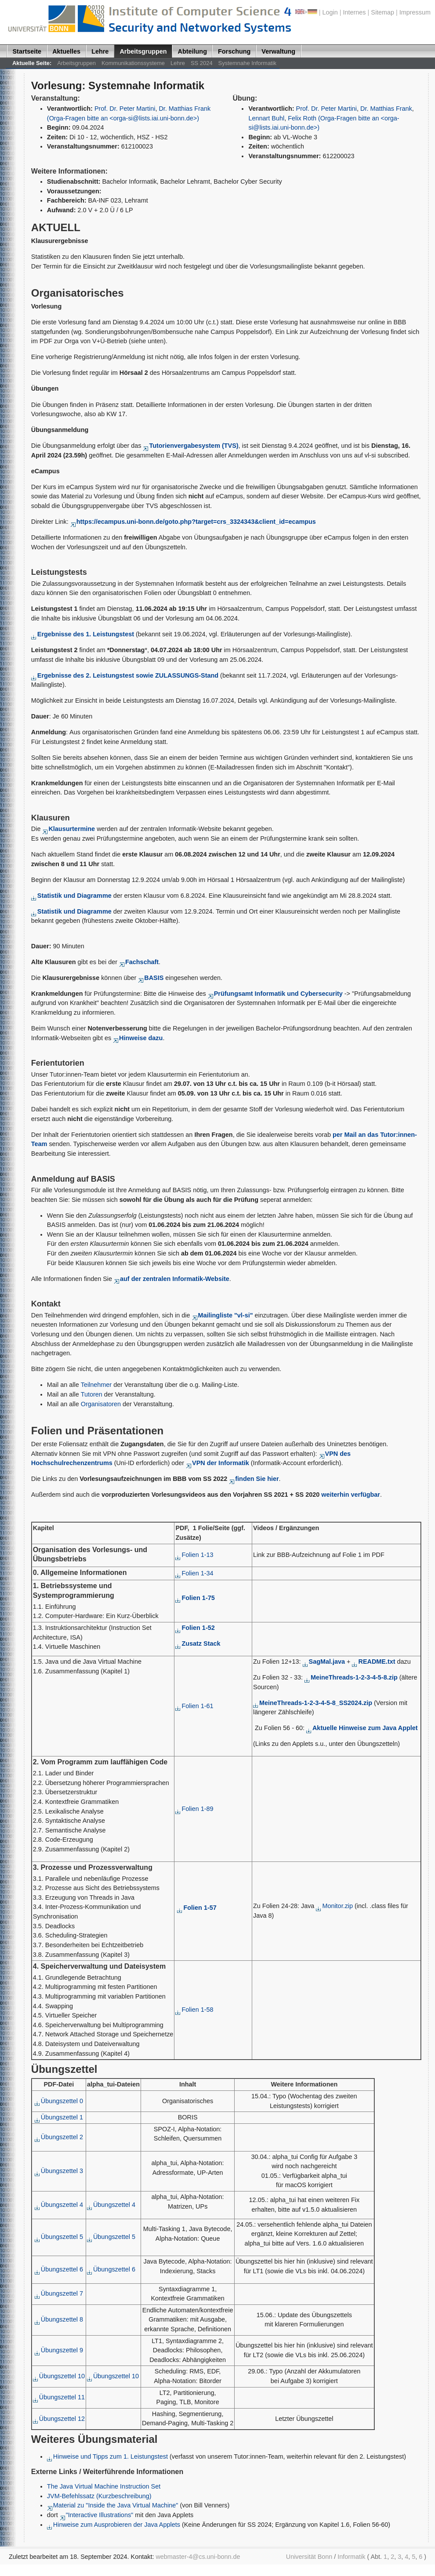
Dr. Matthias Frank (386, 108)
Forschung (234, 51)
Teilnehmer (96, 1384)
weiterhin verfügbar (350, 1494)
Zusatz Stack (197, 1643)
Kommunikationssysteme (133, 63)
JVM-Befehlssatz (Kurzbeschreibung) (99, 2496)
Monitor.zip (334, 1905)
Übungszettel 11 (59, 2397)
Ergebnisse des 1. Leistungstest (82, 634)
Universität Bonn (309, 2556)
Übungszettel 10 (59, 2376)
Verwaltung (278, 51)
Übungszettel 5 (59, 2236)
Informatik (351, 2556)
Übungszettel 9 (59, 2350)
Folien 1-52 (194, 1627)
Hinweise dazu (138, 1037)
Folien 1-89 (194, 1808)
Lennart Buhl (266, 118)
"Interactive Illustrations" (97, 2514)
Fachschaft (139, 961)
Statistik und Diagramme (71, 895)
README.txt (373, 1661)
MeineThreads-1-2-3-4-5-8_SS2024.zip (312, 1702)
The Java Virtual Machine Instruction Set (103, 2486)
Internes (354, 12)
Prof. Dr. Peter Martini (125, 108)
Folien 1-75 (194, 1597)
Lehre (100, 51)
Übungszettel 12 (59, 2418)
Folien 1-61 (194, 1705)
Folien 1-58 (194, 2009)
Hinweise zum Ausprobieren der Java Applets (113, 2524)
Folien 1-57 (196, 1907)
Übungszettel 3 (59, 2170)
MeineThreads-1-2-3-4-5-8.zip (351, 1677)
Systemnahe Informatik (247, 63)
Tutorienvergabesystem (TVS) (190, 445)
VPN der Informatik (218, 1462)
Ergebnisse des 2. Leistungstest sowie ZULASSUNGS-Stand (124, 675)
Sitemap (382, 12)
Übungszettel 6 (59, 2269)
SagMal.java (324, 1661)
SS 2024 (202, 63)
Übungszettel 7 (59, 2293)
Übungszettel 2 (59, 2137)
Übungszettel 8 (59, 2319)
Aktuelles (66, 51)
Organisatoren (101, 1404)
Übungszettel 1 (59, 2117)
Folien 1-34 (194, 1573)
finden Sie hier (254, 1478)
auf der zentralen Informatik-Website (171, 1278)
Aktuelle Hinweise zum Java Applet (362, 1727)
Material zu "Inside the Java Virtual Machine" (112, 2505)
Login (330, 12)
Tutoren (91, 1394)
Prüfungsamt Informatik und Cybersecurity (275, 993)
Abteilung (192, 51)
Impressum (415, 12)
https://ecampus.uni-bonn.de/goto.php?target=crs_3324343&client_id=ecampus (193, 521)
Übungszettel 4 (59, 2204)
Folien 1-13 (194, 1554)
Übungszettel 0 (59, 2100)
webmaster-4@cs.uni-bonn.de (198, 2556)
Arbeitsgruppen (143, 51)
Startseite (27, 51)
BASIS (153, 977)
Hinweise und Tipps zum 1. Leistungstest (107, 2456)
